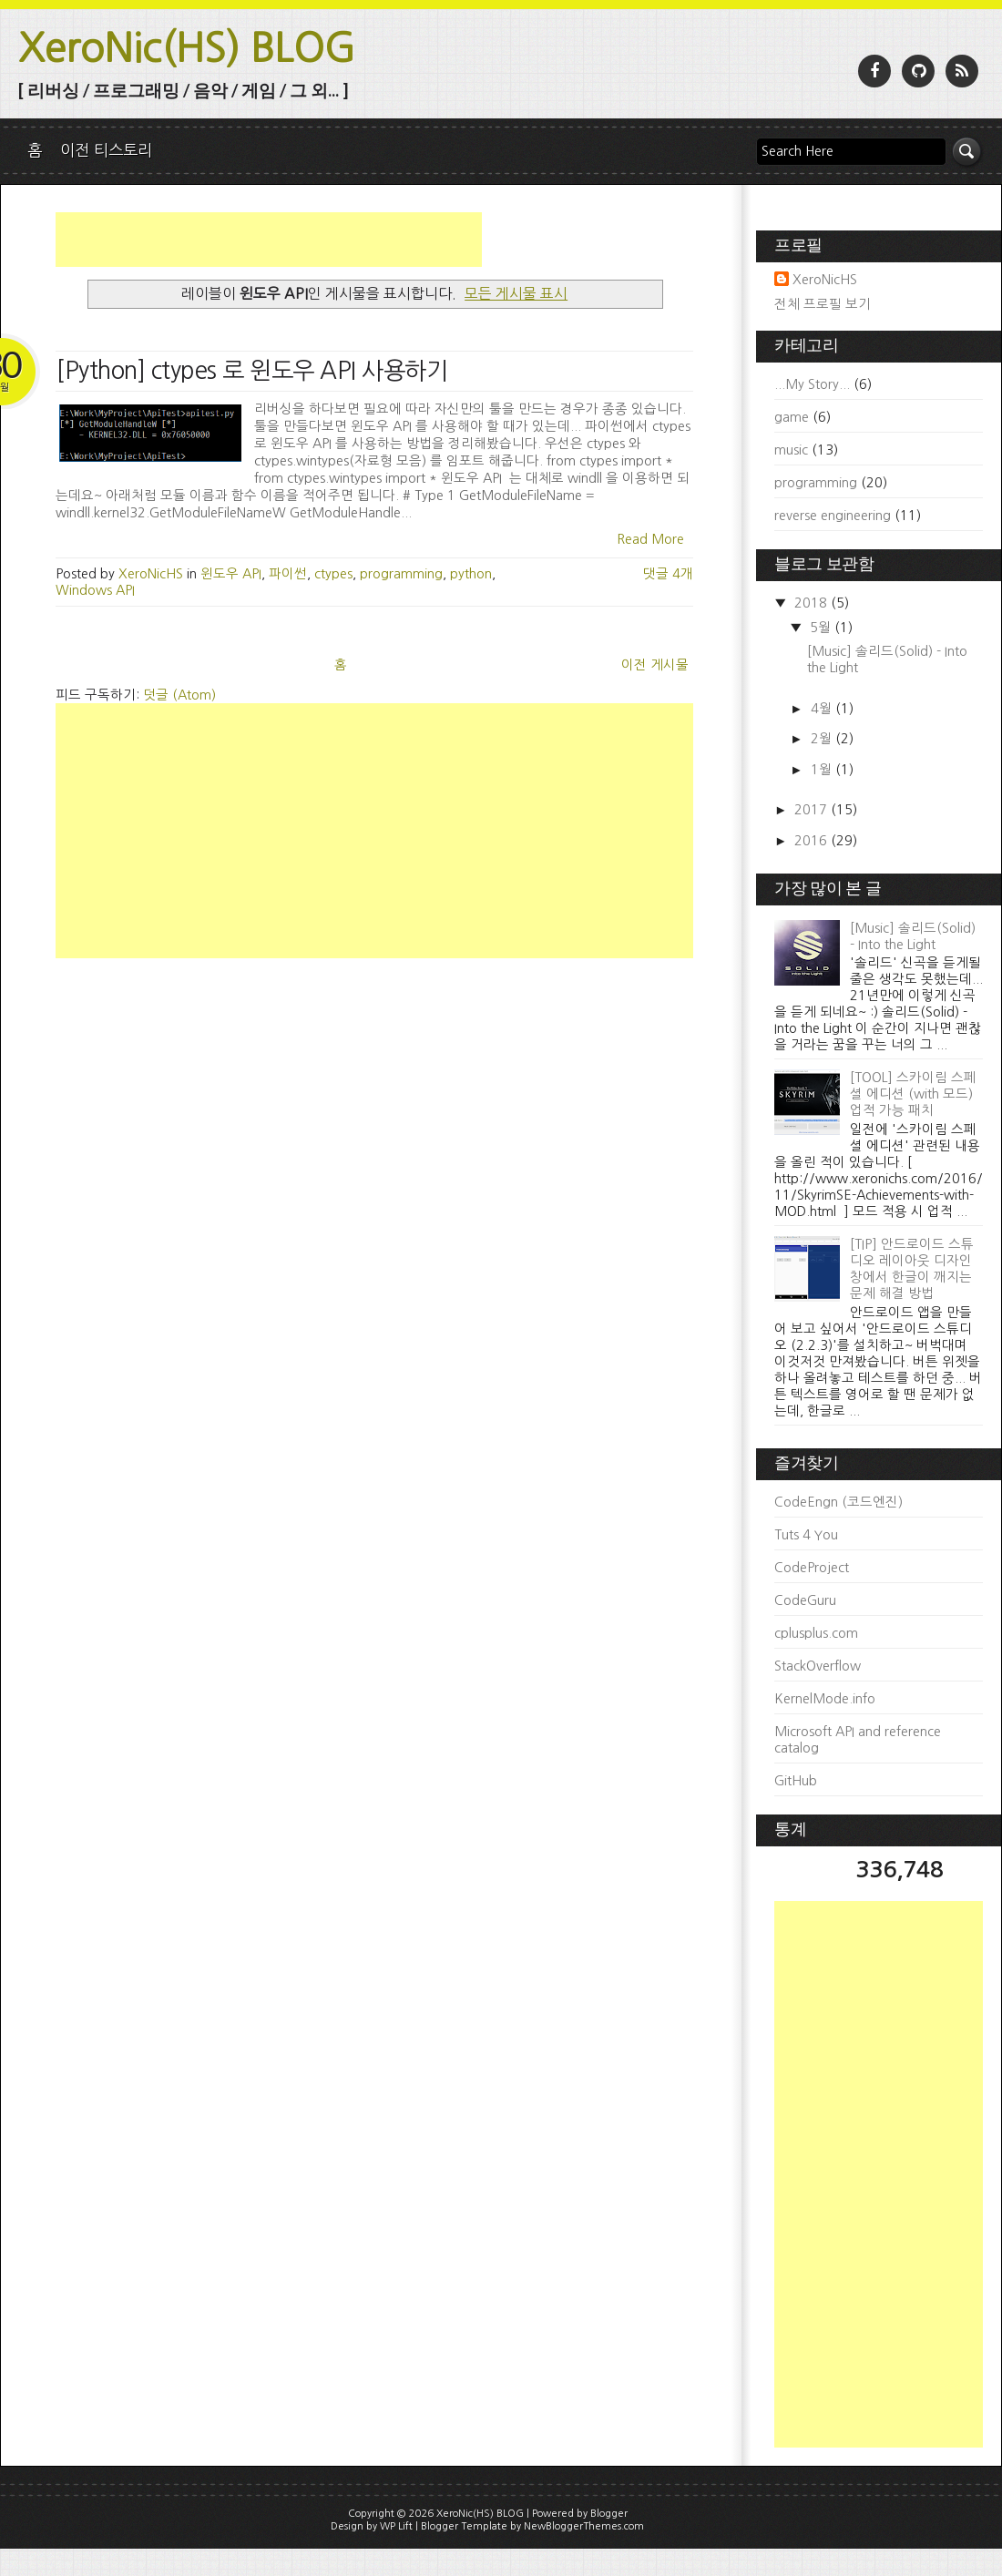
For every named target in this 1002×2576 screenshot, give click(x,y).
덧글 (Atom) (179, 695)
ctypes (333, 573)
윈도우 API (230, 573)
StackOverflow (817, 1666)
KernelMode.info (824, 1698)
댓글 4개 (668, 573)
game (791, 417)
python (471, 573)
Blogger (609, 2514)
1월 (823, 769)
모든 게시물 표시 (516, 293)
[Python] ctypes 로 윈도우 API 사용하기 (251, 371)
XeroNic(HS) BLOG (186, 47)
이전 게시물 (655, 665)
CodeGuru (805, 1600)
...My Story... (812, 384)
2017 (812, 809)
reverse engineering (832, 515)
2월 (823, 738)
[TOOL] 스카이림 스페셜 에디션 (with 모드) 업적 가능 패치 (913, 1094)
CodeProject (811, 1567)
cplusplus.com (816, 1633)
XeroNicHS (824, 279)
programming (401, 573)
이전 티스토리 (106, 150)
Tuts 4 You (806, 1534)
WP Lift (396, 2526)
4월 (823, 708)
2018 (812, 603)
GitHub (795, 1780)
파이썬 (288, 573)
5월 (822, 627)
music (791, 450)
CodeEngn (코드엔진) (838, 1502)
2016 (812, 840)
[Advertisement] (269, 239)
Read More (650, 539)
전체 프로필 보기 (822, 304)
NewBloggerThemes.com (584, 2526)
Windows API (95, 590)
